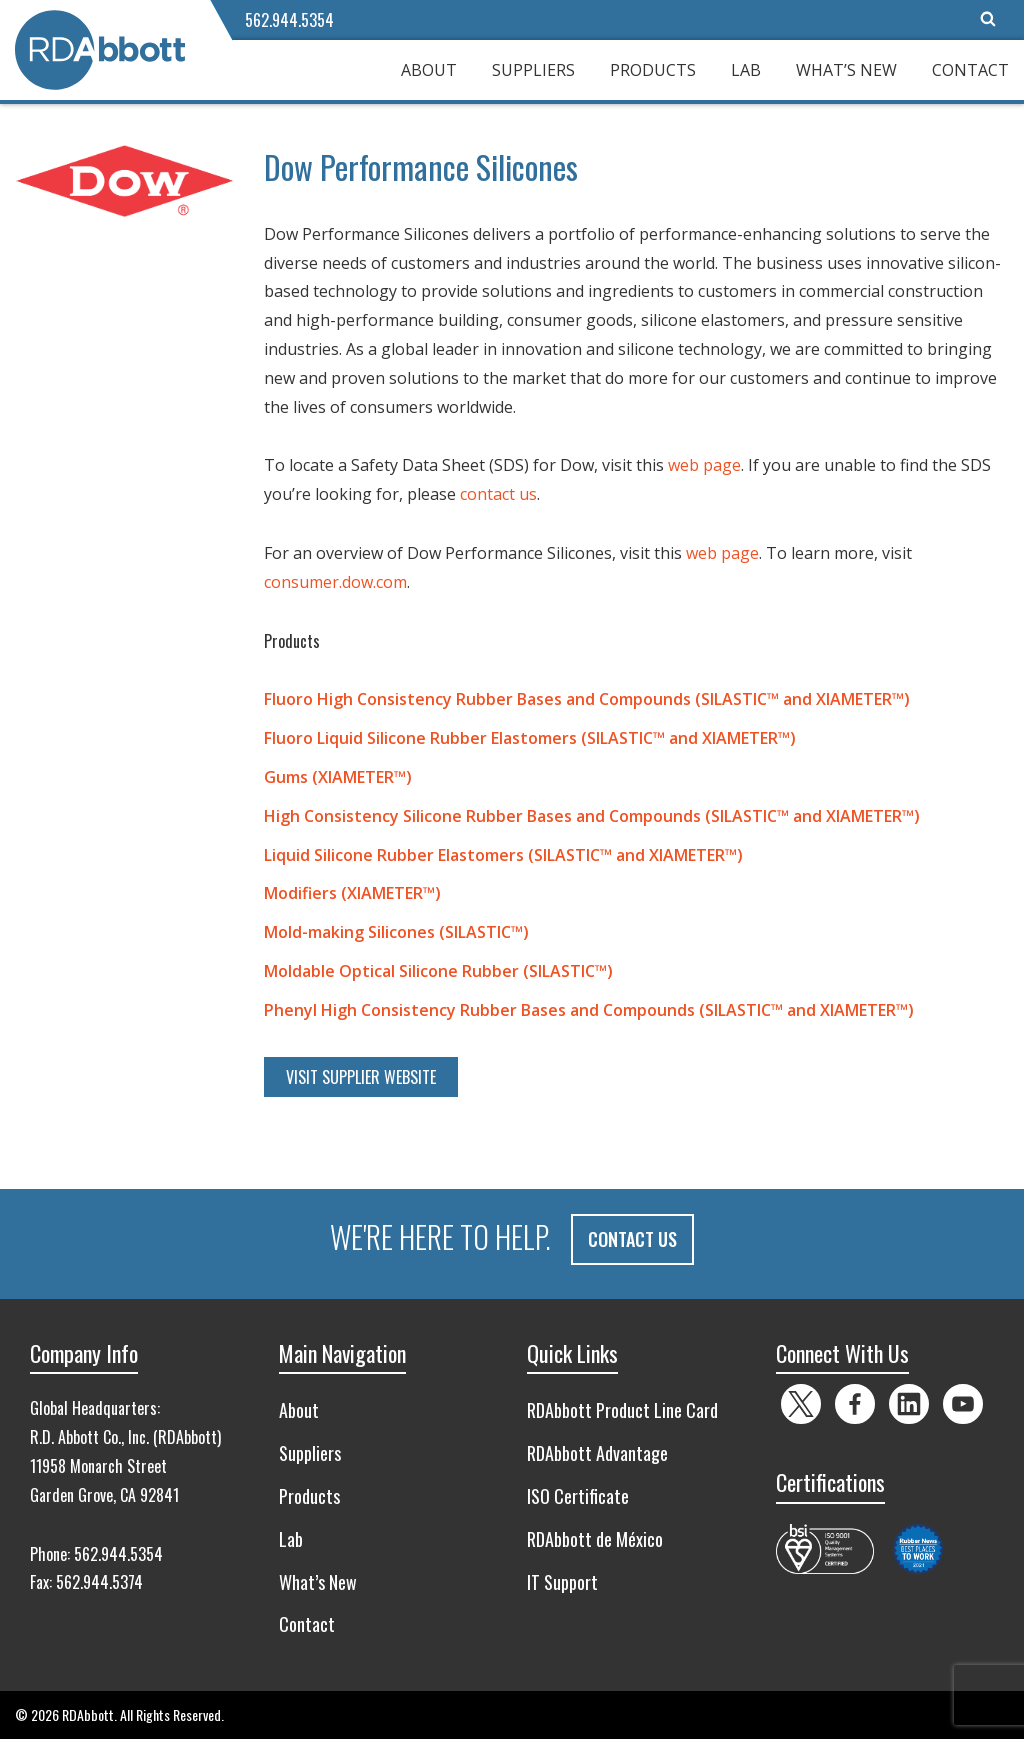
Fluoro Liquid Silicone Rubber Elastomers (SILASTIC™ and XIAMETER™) (530, 738)
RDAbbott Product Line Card (622, 1410)
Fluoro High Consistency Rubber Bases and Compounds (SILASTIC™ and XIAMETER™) (587, 699)
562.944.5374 (99, 1582)
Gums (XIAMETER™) (338, 777)
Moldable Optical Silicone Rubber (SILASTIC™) (438, 971)
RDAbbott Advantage (597, 1453)
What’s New (846, 70)
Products (653, 70)
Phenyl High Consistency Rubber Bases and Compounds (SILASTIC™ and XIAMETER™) (589, 1010)
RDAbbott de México (595, 1538)
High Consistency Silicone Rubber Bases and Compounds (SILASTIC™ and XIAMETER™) (592, 816)
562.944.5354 (289, 20)
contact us (498, 494)
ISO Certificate (578, 1496)
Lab (746, 70)
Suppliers (533, 70)
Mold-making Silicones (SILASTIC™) (396, 932)
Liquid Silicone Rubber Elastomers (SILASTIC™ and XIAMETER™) (503, 855)
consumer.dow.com (335, 582)
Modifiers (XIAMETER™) (352, 893)
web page (704, 465)
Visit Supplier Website (361, 1077)
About (429, 70)
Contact (970, 70)
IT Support (562, 1581)
